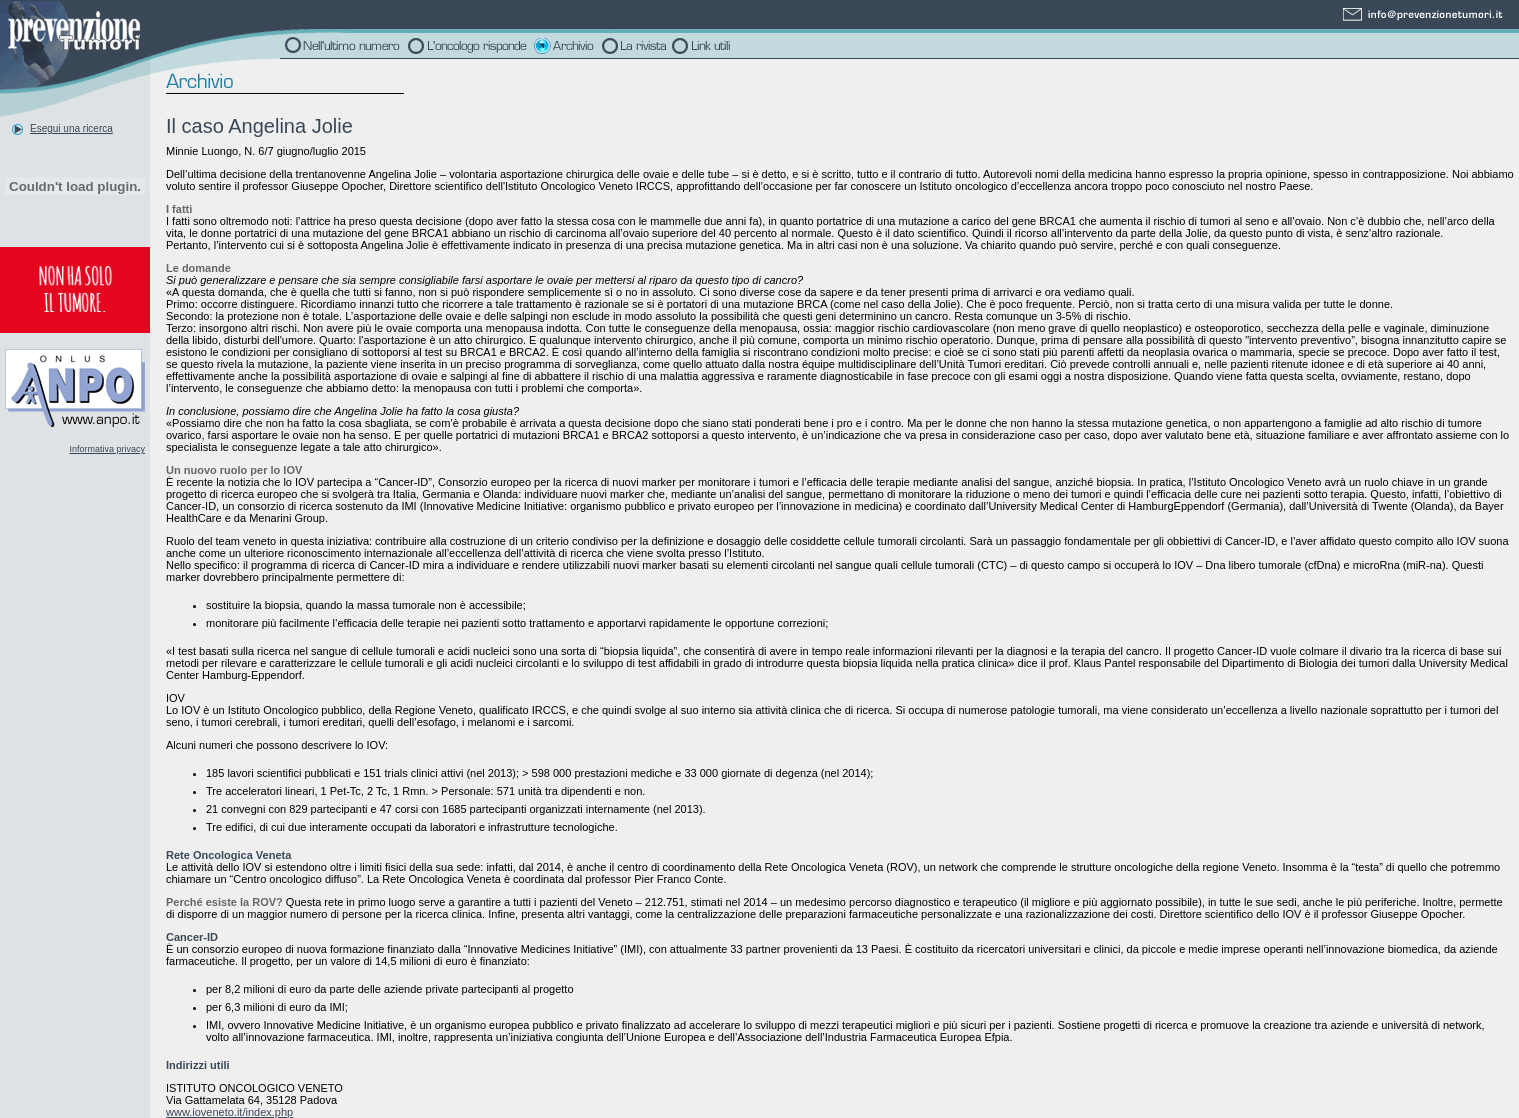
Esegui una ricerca (71, 128)
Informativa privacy (107, 449)
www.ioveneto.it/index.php (229, 1112)
